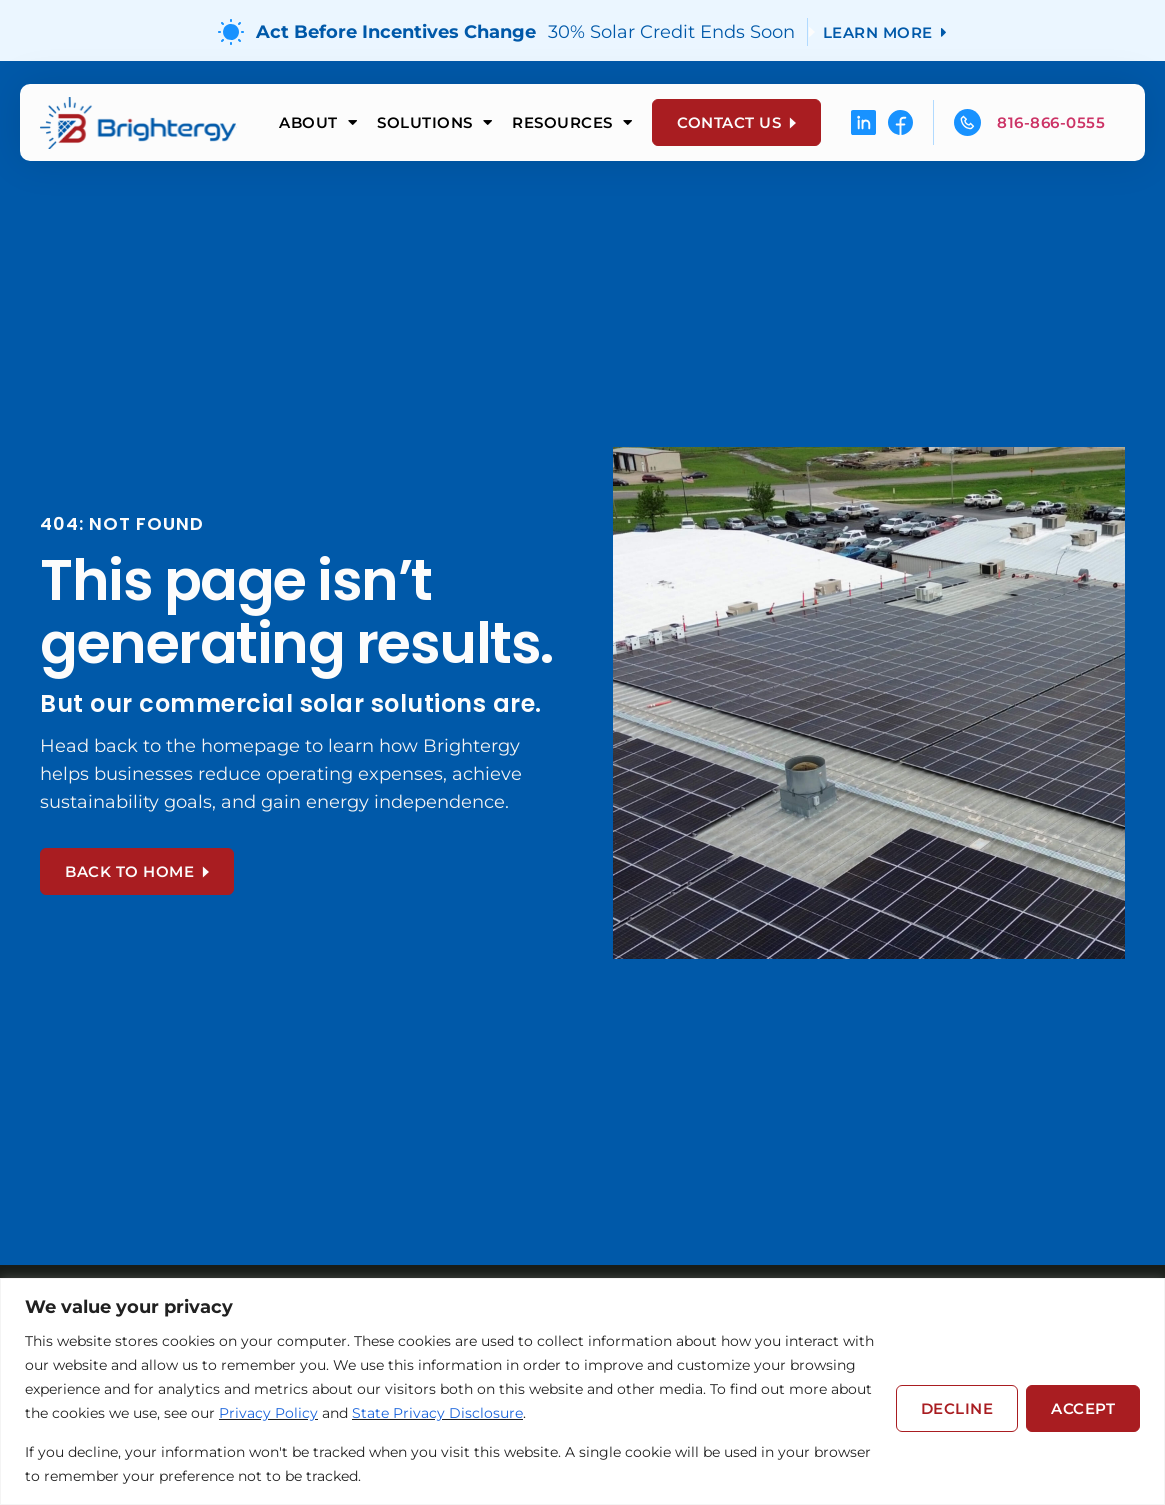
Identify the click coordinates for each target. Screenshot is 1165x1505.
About (318, 122)
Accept (1083, 1408)
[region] (582, 1391)
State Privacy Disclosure (437, 1413)
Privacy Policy (268, 1413)
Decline (957, 1408)
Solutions (434, 122)
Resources (572, 122)
